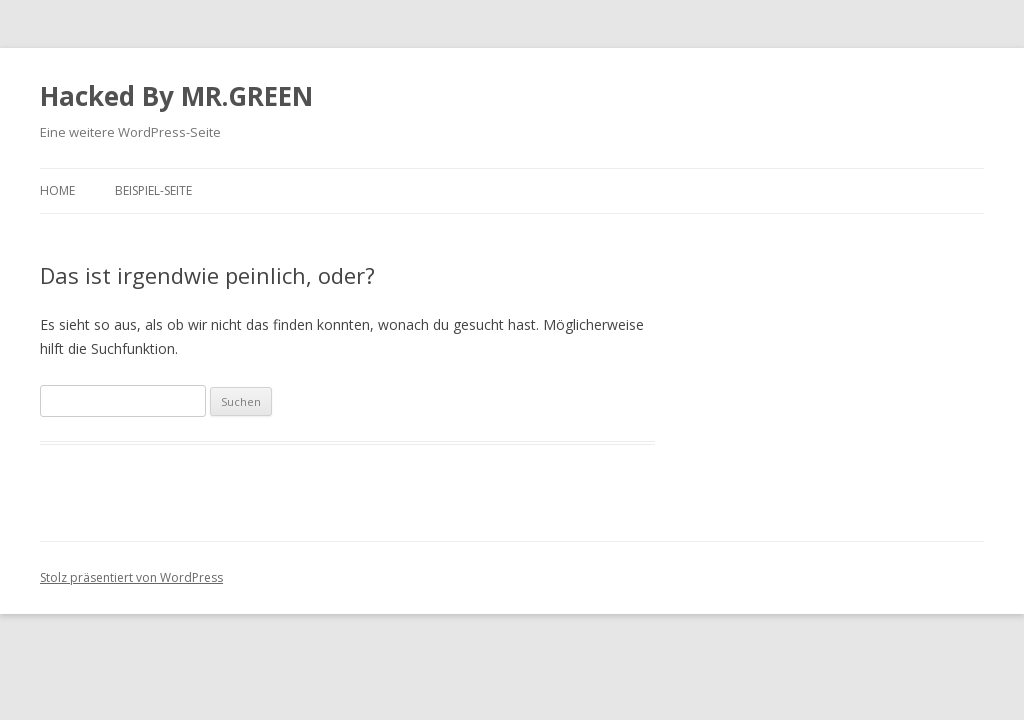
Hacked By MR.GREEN (176, 96)
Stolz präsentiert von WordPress (131, 577)
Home (57, 190)
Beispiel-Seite (153, 190)
